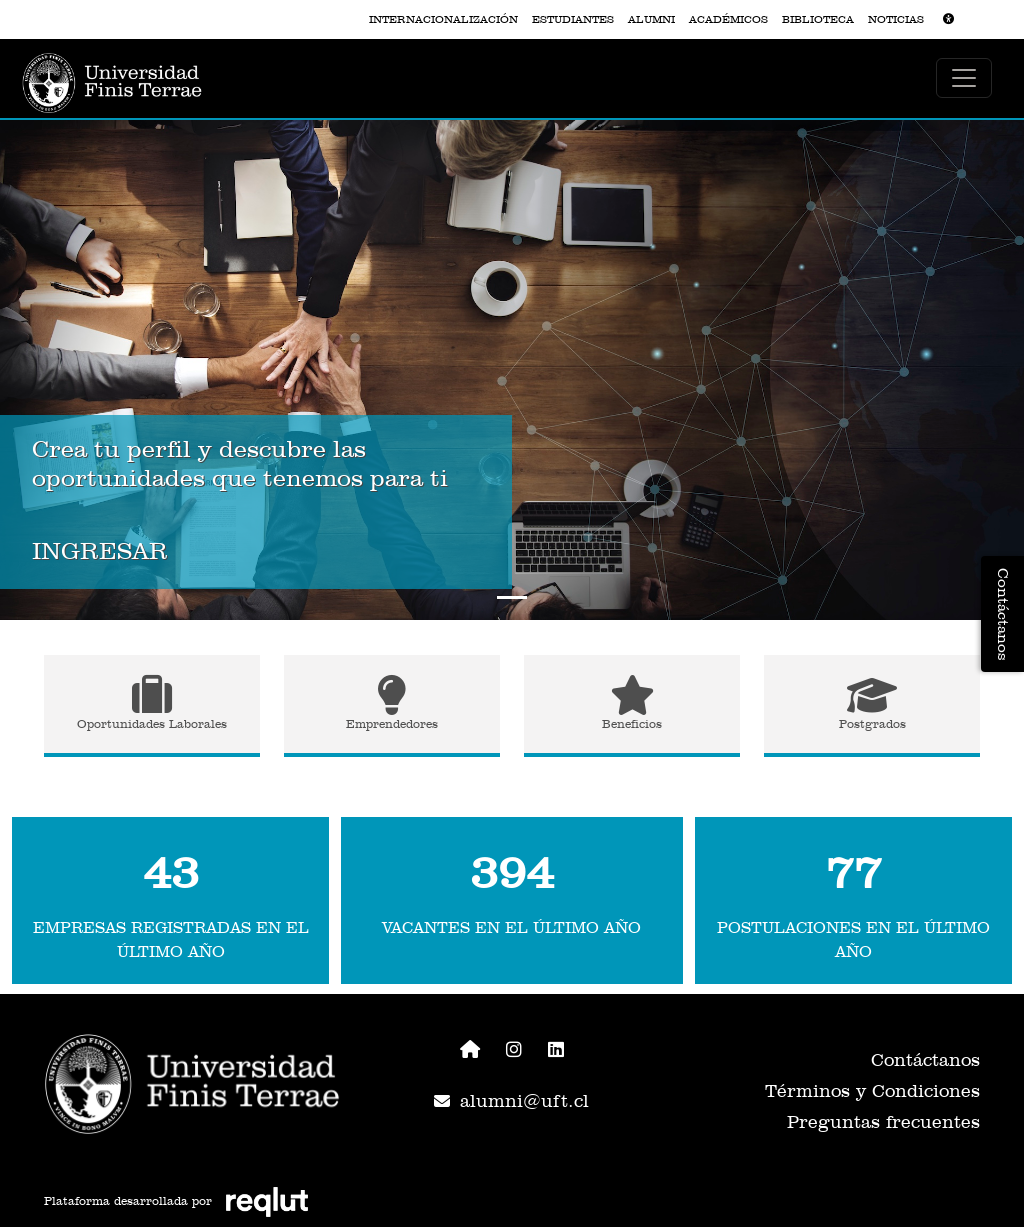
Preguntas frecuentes (883, 1121)
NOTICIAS (896, 19)
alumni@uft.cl (511, 1100)
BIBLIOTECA (818, 19)
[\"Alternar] (964, 78)
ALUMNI (651, 19)
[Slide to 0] (512, 597)
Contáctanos (925, 1059)
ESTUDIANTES (573, 19)
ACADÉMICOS (728, 19)
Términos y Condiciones (872, 1090)
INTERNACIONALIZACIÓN (443, 19)
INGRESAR (100, 550)
